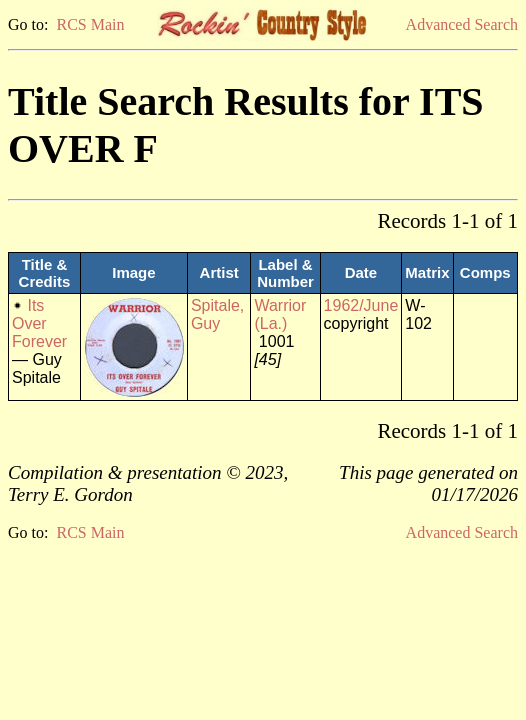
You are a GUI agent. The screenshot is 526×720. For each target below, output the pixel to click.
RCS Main (90, 24)
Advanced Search (462, 24)
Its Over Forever (39, 323)
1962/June (361, 305)
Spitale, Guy (217, 314)
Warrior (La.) (280, 314)
